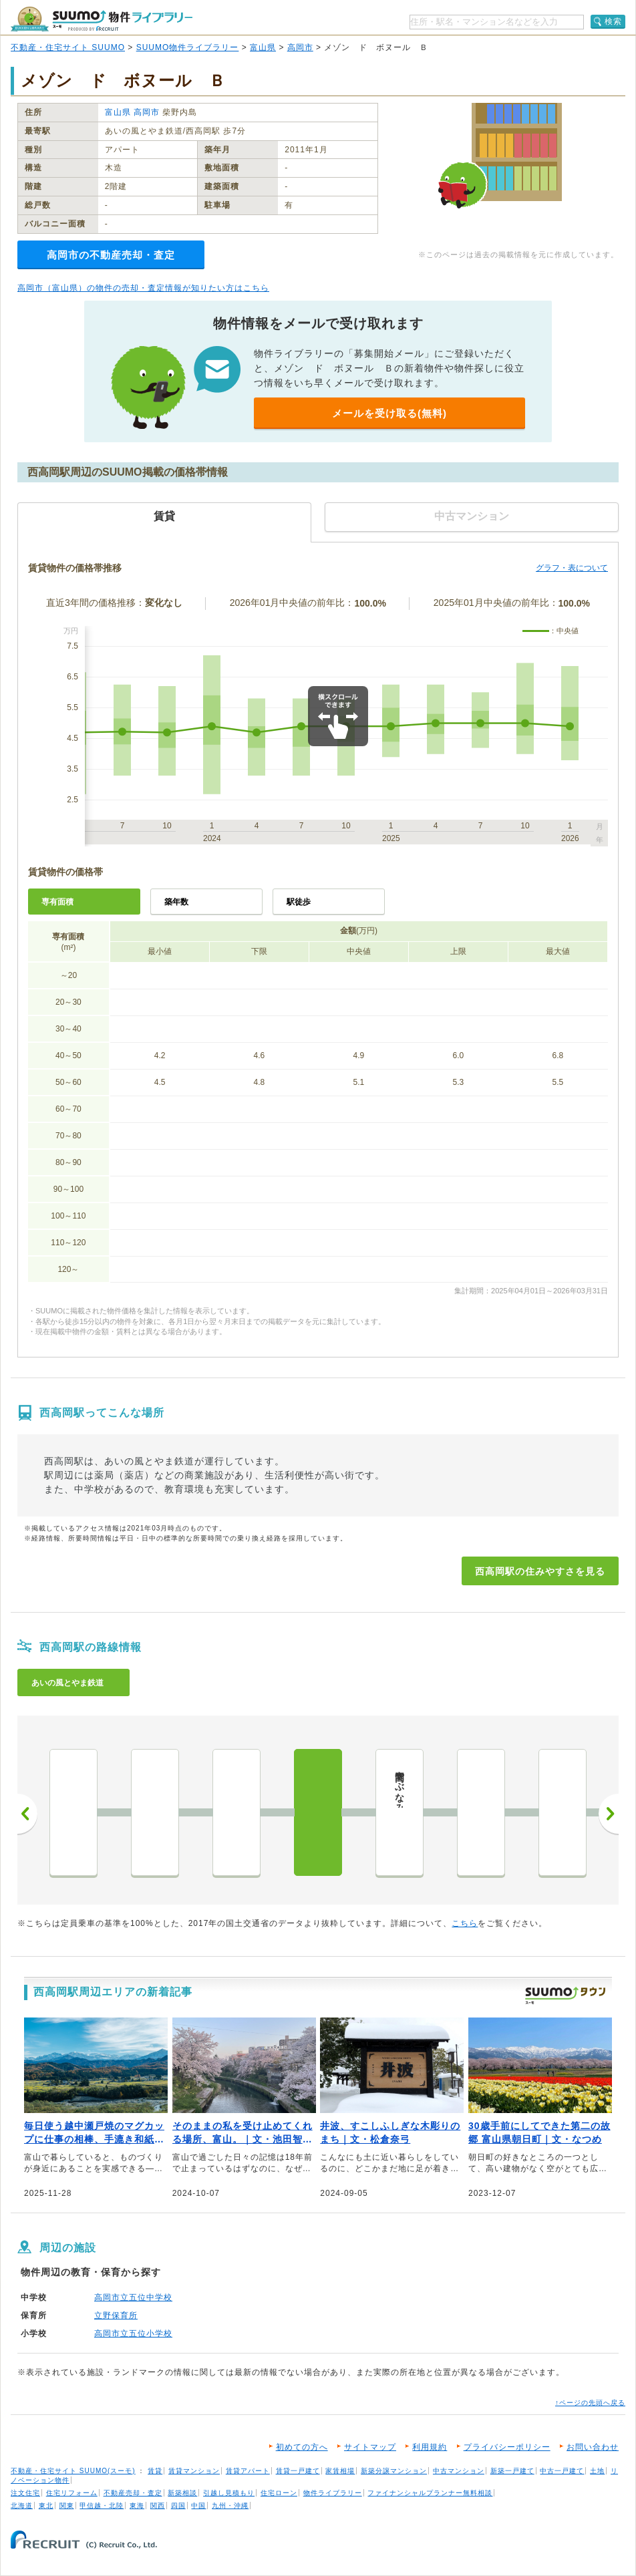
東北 (46, 2505)
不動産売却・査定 (133, 2493)
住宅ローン (279, 2493)
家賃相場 (340, 2470)
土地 (597, 2470)
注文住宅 (25, 2493)
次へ (609, 1813)
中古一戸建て (562, 2470)
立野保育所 (116, 2315)
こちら (465, 1923)
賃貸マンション (194, 2470)
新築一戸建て (512, 2470)
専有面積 (57, 902)
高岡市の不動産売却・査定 (111, 255)
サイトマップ (370, 2447)
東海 (137, 2505)
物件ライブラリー (332, 2493)
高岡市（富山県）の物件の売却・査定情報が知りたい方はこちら (143, 288)
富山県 (263, 47)
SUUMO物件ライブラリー (187, 47)
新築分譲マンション (394, 2470)
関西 (157, 2505)
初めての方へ (302, 2447)
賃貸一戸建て (298, 2470)
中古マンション (458, 2470)
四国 (178, 2505)
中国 (198, 2505)
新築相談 (182, 2493)
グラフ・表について (572, 568)
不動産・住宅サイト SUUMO (68, 47)
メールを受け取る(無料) (389, 413)
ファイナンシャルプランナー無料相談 (429, 2493)
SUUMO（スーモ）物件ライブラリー (101, 19)
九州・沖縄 (230, 2505)
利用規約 (429, 2447)
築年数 (176, 902)
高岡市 (300, 47)
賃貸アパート (248, 2470)
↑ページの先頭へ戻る (590, 2402)
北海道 (22, 2505)
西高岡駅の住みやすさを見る (540, 1571)
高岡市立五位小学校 (133, 2333)
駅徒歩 (299, 902)
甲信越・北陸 (102, 2505)
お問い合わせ (593, 2447)
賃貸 (155, 2470)
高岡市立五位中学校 (133, 2297)
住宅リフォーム (72, 2493)
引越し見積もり (229, 2493)
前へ (27, 1813)
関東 (66, 2505)
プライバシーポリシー (507, 2447)
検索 (613, 21)
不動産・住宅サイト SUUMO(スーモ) (73, 2470)
